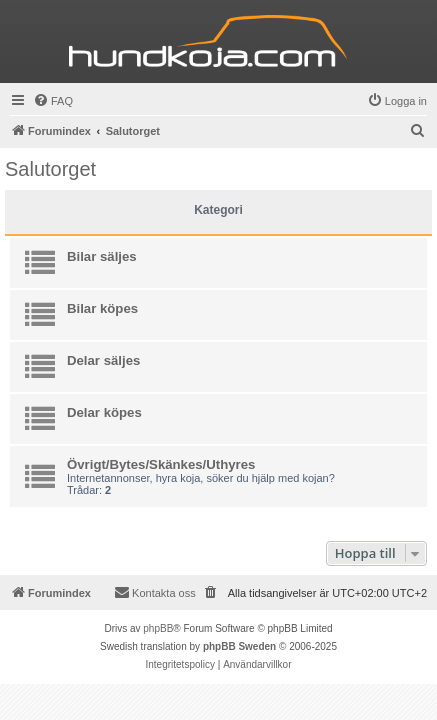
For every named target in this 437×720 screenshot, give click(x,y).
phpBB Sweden (239, 646)
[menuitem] (53, 101)
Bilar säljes (102, 256)
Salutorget (50, 169)
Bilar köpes (102, 308)
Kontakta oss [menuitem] (155, 592)
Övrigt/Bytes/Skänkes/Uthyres (161, 464)
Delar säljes (103, 360)
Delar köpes (104, 412)
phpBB (158, 628)
